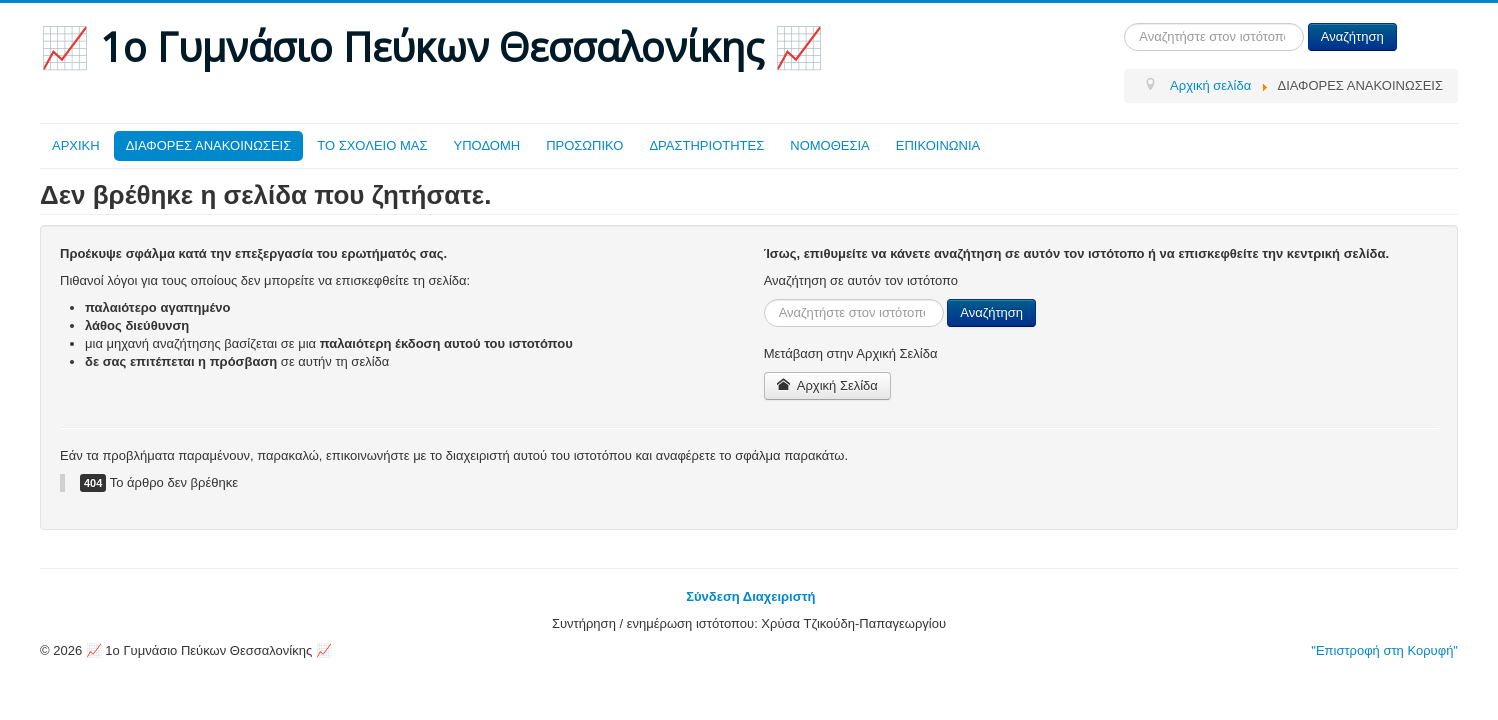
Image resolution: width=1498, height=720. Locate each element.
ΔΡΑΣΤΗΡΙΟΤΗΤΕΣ (706, 145)
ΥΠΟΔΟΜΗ (486, 145)
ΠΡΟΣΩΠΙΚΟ (584, 145)
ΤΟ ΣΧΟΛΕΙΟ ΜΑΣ (372, 145)
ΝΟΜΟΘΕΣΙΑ (830, 145)
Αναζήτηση (1352, 36)
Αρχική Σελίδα (827, 385)
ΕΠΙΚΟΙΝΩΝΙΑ (938, 145)
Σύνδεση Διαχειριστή (750, 596)
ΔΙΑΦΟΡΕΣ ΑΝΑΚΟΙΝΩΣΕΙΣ (209, 145)
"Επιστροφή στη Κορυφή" (1384, 650)
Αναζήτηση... (1124, 23)
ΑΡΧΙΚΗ (76, 145)
